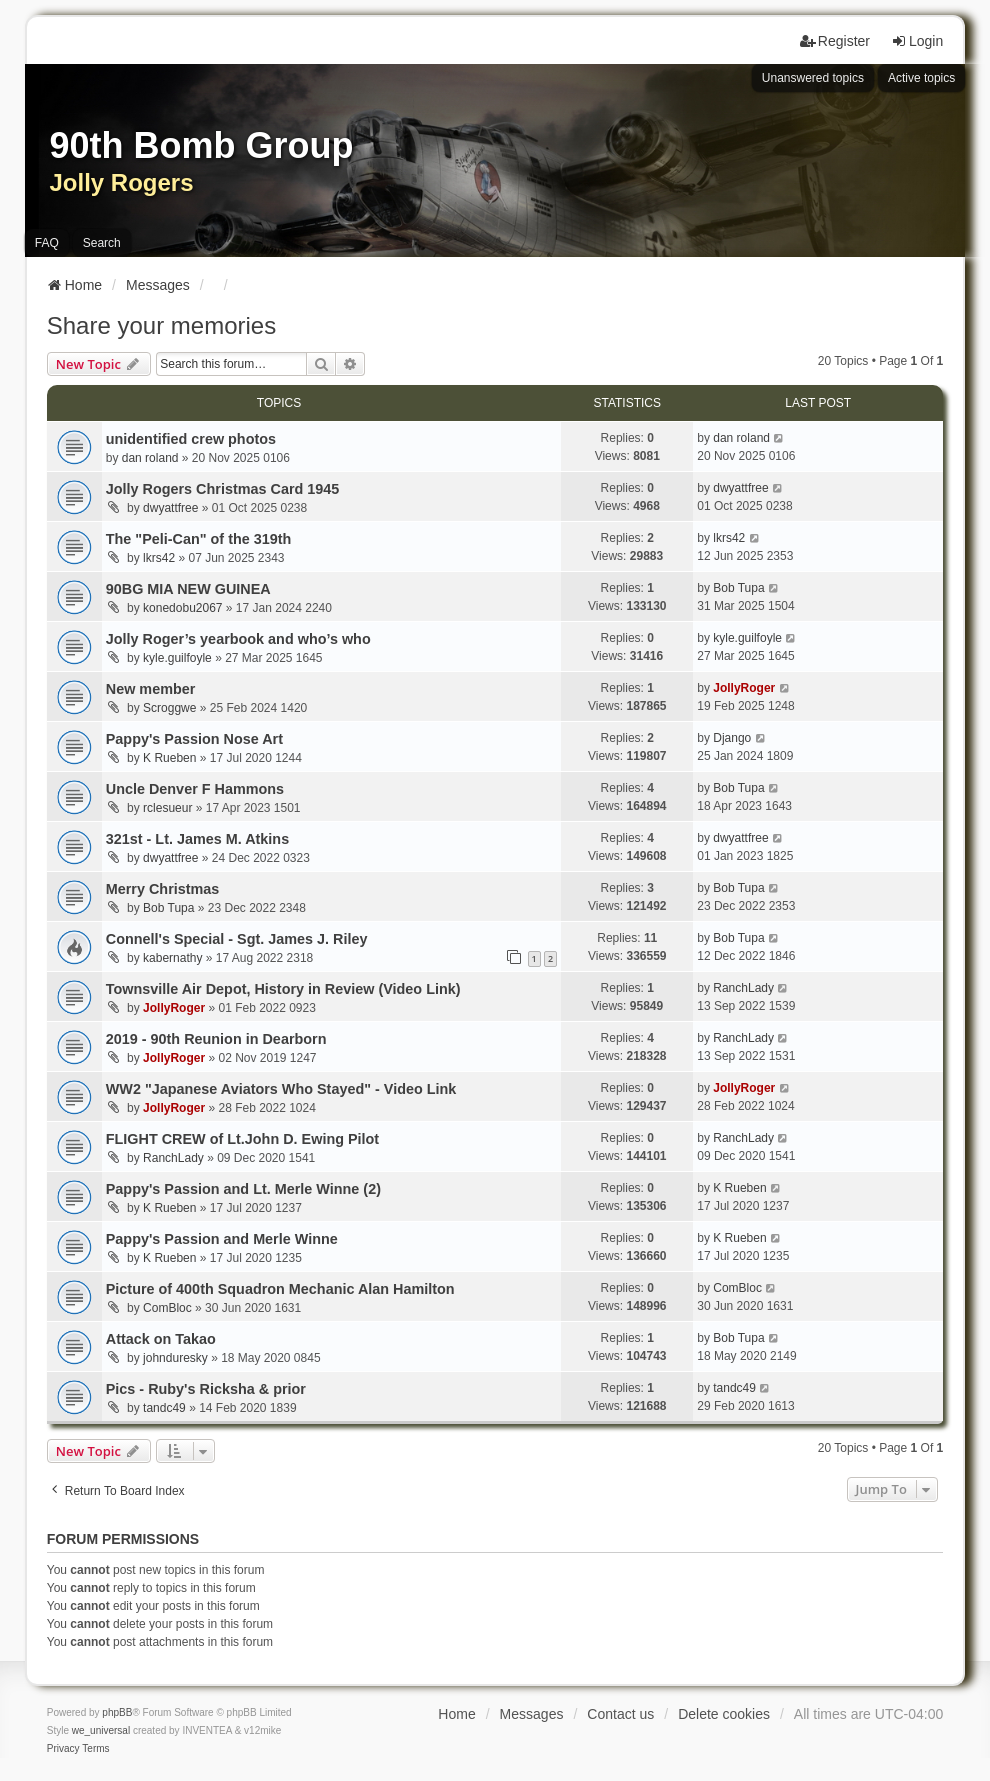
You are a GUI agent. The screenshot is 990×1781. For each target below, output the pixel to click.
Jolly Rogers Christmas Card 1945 (223, 489)
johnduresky (175, 1358)
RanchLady (743, 988)
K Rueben (169, 758)
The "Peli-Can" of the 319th (199, 539)
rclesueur (167, 808)
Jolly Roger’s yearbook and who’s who (238, 639)
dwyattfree (170, 508)
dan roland (150, 458)
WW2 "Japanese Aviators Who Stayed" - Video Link (281, 1089)
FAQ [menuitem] (47, 243)
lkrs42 (159, 558)
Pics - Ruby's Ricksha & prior (206, 1389)
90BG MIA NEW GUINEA (188, 589)
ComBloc (167, 1308)
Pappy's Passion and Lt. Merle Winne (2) (243, 1189)
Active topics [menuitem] (921, 78)
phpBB (117, 1712)
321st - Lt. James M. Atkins (197, 839)
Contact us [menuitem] (620, 1714)
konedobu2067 (182, 608)
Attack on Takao (161, 1339)
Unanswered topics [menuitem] (813, 78)
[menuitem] (63, 1749)
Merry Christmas (163, 889)
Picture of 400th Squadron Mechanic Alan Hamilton (280, 1289)
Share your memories (161, 325)
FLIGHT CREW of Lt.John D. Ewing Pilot (242, 1139)
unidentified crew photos (191, 439)
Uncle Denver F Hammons (195, 789)
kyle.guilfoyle (177, 658)
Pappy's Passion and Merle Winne (222, 1239)
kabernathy (172, 958)
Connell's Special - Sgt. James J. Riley (237, 939)
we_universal (101, 1730)
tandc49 (164, 1408)
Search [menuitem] (102, 243)
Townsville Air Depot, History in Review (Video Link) (283, 989)
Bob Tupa (738, 588)
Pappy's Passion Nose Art (194, 739)
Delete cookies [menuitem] (724, 1714)
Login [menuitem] (917, 41)
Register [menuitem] (835, 41)
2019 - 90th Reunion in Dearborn (216, 1039)
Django (732, 738)
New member (151, 689)
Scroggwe (169, 708)
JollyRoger (744, 688)
